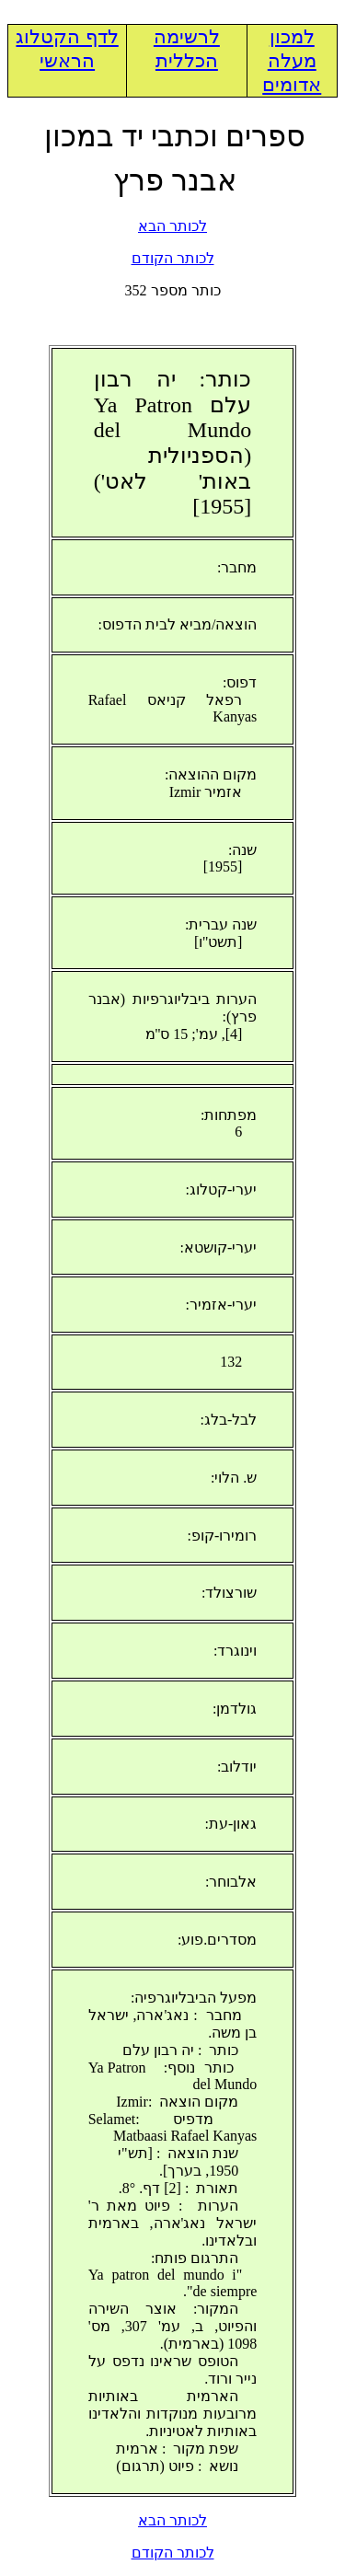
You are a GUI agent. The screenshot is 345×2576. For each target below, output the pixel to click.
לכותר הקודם (173, 258)
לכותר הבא (172, 226)
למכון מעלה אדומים (291, 61)
